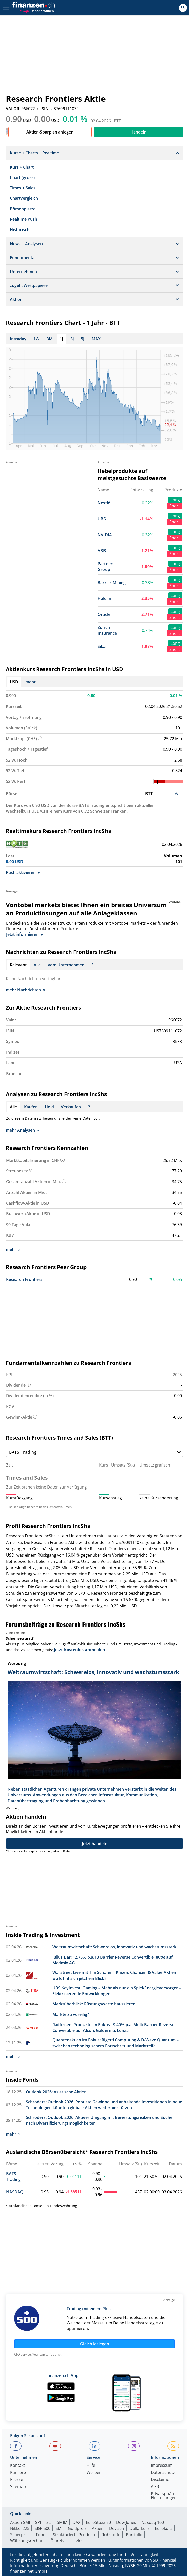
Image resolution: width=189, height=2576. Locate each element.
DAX (76, 2522)
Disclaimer (161, 2479)
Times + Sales (22, 188)
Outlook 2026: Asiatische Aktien (56, 2092)
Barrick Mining (112, 582)
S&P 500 (42, 2528)
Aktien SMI (20, 2522)
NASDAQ (15, 2192)
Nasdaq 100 (152, 2522)
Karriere (18, 2472)
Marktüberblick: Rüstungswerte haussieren (93, 2004)
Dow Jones (126, 2522)
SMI (59, 2528)
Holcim (104, 598)
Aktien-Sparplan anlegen (49, 132)
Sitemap (18, 2486)
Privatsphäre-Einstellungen (164, 2496)
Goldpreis (77, 2528)
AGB (155, 2486)
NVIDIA (105, 535)
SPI (38, 2522)
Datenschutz (163, 2472)
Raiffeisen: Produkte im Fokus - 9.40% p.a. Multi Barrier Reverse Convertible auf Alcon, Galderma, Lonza (113, 2027)
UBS (102, 519)
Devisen (116, 2528)
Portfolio (134, 2534)
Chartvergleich (24, 198)
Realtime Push (23, 219)
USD (14, 682)
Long (175, 500)
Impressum (162, 2465)
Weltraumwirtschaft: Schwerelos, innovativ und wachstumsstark (114, 1947)
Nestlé (104, 503)
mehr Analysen (22, 1130)
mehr (30, 682)
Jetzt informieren (24, 934)
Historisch (19, 229)
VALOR (12, 109)
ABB (102, 550)
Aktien (98, 2528)
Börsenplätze (22, 209)
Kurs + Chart (22, 167)
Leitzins (76, 2540)
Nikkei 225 (19, 2528)
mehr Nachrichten (25, 990)
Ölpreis (57, 2540)
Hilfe (91, 2465)
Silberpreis (20, 2534)
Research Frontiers (24, 1279)
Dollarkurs (140, 2528)
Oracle (104, 614)
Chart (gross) (22, 177)
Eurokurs (163, 2528)
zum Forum (15, 1632)
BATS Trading (13, 2176)
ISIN (44, 109)
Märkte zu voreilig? (70, 2014)
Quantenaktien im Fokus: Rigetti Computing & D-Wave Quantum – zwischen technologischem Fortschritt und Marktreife (115, 2043)
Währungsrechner (27, 2540)
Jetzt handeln (94, 1843)
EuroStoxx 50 (98, 2522)
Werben (94, 2472)
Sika (102, 646)
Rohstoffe (111, 2534)
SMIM (62, 2522)
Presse (16, 2479)
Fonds (42, 2534)
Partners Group (106, 566)
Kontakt (17, 2465)
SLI (49, 2522)
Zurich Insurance (107, 630)
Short (174, 506)
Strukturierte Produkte (74, 2534)
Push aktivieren (23, 872)
